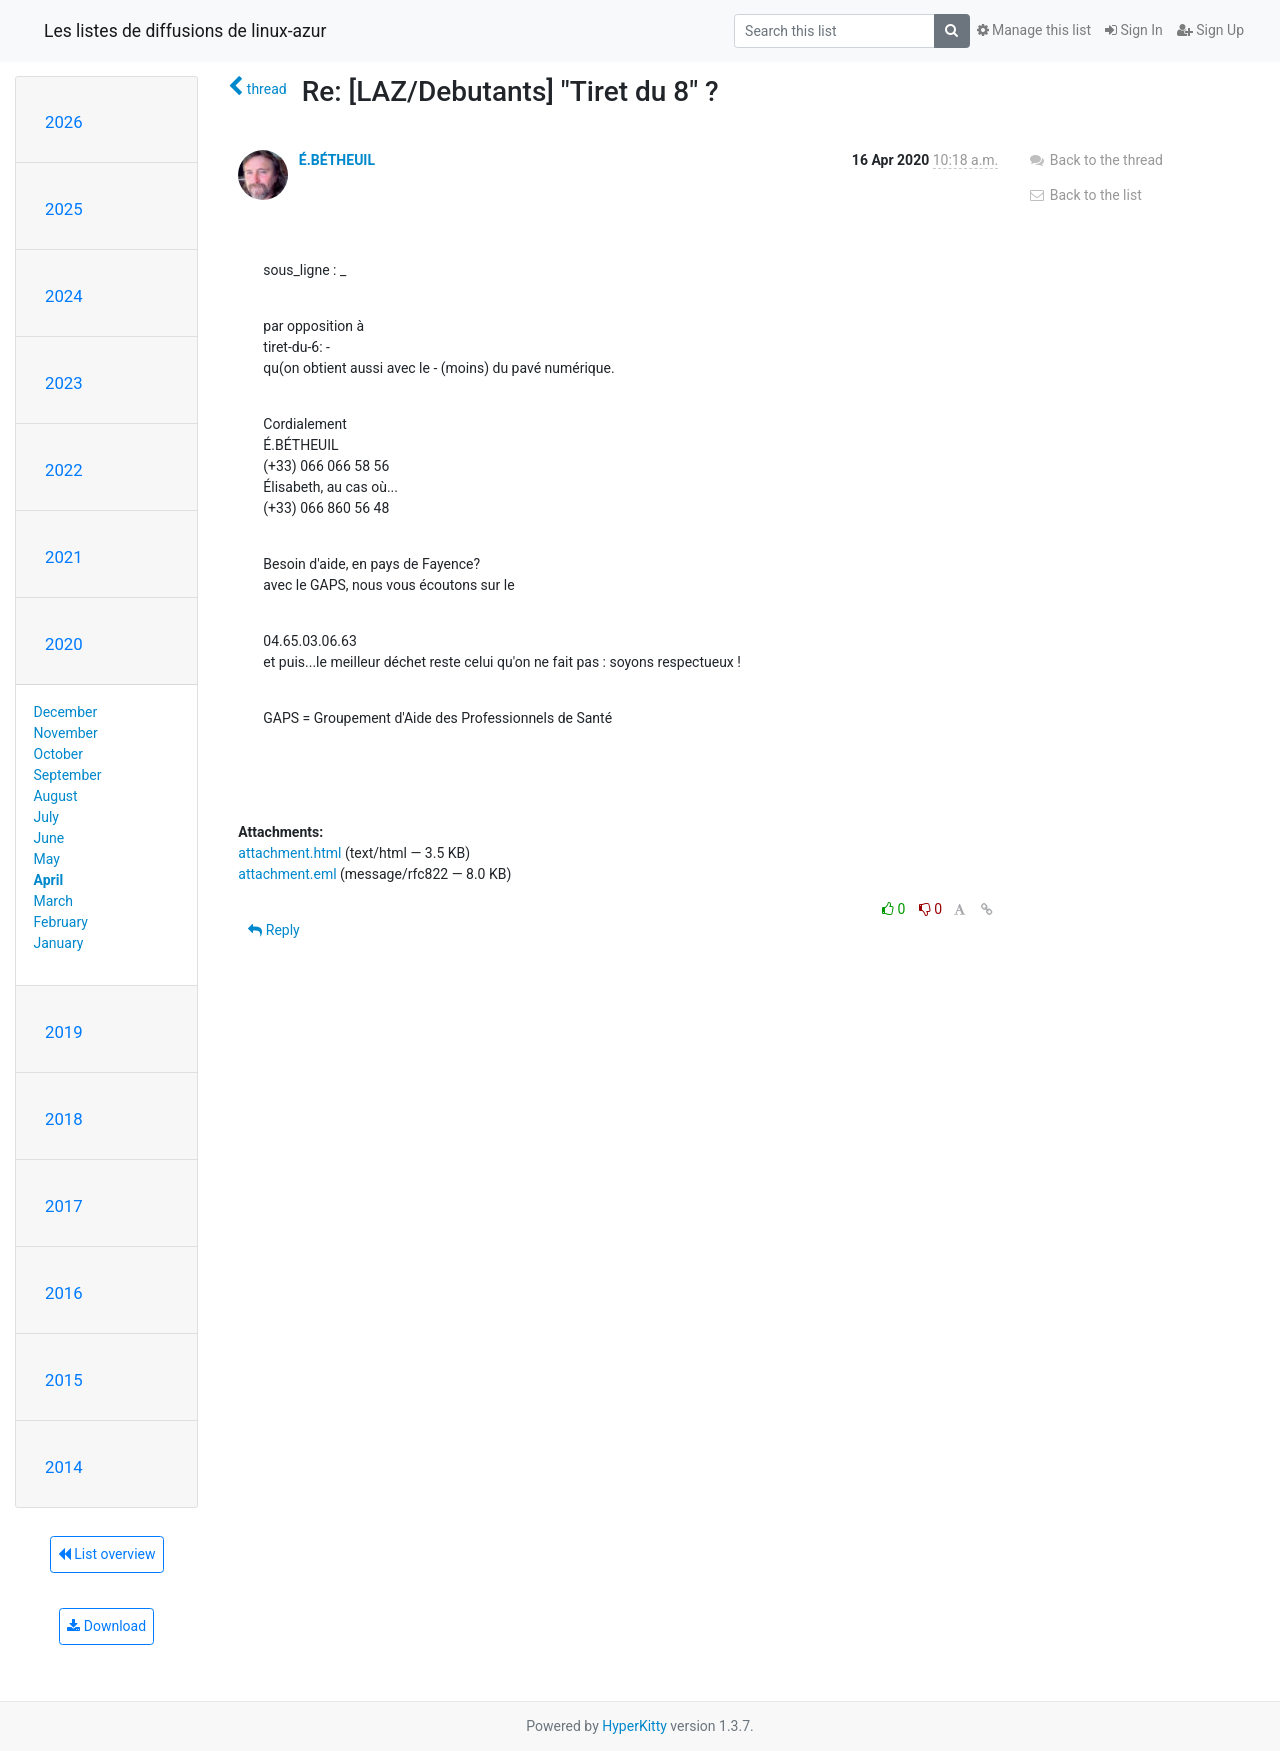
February (61, 922)
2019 (64, 1032)
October (58, 754)
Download (106, 1626)
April (49, 880)
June (49, 838)
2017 (64, 1206)
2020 (64, 644)
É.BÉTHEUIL (337, 160)
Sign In (1134, 30)
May (47, 859)
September (68, 775)
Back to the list (1084, 195)
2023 (64, 383)
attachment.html (289, 853)
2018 (64, 1119)
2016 (64, 1293)
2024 (64, 296)
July (46, 817)
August (56, 796)
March (54, 901)
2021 (64, 557)
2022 (64, 470)
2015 (64, 1380)
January (59, 943)
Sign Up (1210, 30)
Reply (273, 930)
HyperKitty (634, 1726)
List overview (107, 1554)
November (66, 733)
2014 (64, 1467)
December (66, 712)
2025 (64, 209)
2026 (64, 122)
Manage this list (1034, 30)
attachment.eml (287, 874)
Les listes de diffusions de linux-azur (185, 31)
